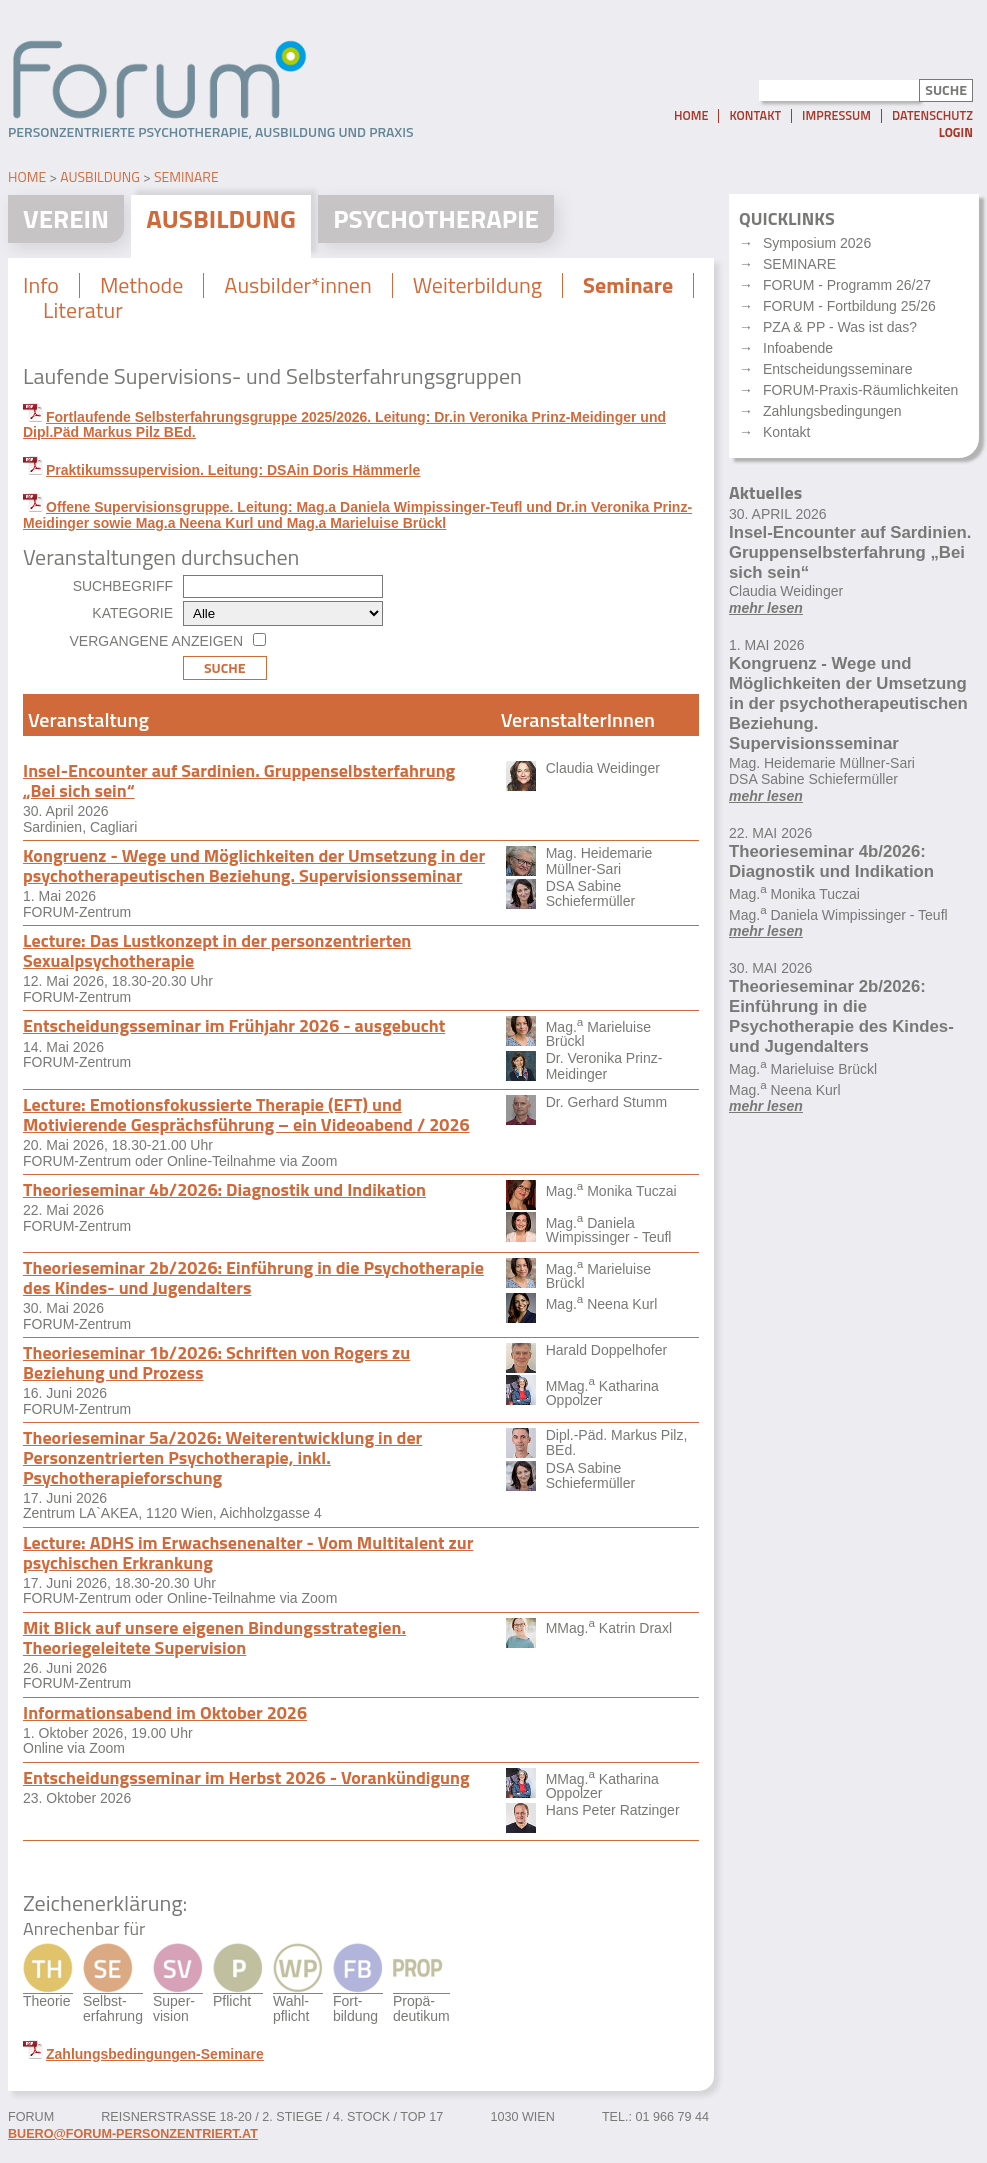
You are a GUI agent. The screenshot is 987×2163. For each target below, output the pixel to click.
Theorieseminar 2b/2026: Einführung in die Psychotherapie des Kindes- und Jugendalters (253, 1277)
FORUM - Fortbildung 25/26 (849, 306)
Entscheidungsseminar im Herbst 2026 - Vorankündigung (246, 1777)
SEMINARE (799, 264)
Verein (66, 218)
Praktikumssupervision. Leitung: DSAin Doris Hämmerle (233, 470)
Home (691, 116)
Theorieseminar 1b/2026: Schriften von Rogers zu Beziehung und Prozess (216, 1362)
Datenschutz (932, 116)
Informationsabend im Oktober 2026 (165, 1712)
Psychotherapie (436, 218)
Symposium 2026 (817, 243)
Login (956, 132)
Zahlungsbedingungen (832, 411)
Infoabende (798, 348)
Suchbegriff (123, 586)
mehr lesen (766, 608)
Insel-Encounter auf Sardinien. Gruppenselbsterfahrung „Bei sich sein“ (239, 780)
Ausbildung (100, 176)
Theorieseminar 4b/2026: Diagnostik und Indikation (224, 1189)
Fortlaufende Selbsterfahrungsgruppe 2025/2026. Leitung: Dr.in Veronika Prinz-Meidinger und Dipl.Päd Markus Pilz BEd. (344, 424)
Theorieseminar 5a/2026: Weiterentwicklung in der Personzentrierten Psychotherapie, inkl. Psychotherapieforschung (222, 1457)
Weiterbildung (477, 285)
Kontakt (755, 116)
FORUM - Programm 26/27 (847, 285)
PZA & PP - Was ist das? (840, 327)
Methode (141, 285)
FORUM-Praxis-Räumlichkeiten (860, 390)
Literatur (83, 310)
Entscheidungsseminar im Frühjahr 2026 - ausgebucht (234, 1025)
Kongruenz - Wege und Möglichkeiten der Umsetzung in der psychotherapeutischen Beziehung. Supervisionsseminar (254, 865)
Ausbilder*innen (297, 285)
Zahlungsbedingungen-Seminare (155, 2054)
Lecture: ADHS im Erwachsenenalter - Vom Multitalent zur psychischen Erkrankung (248, 1552)
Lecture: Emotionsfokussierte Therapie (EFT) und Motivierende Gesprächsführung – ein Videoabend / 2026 (246, 1114)
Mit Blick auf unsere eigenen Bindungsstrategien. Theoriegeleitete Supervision (214, 1637)
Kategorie (132, 613)
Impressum (836, 116)
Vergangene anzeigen (156, 641)
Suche (225, 667)
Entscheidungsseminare (837, 369)
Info (41, 285)
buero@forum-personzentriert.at (133, 2134)
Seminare (186, 176)
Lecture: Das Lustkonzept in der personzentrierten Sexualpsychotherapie (217, 950)
